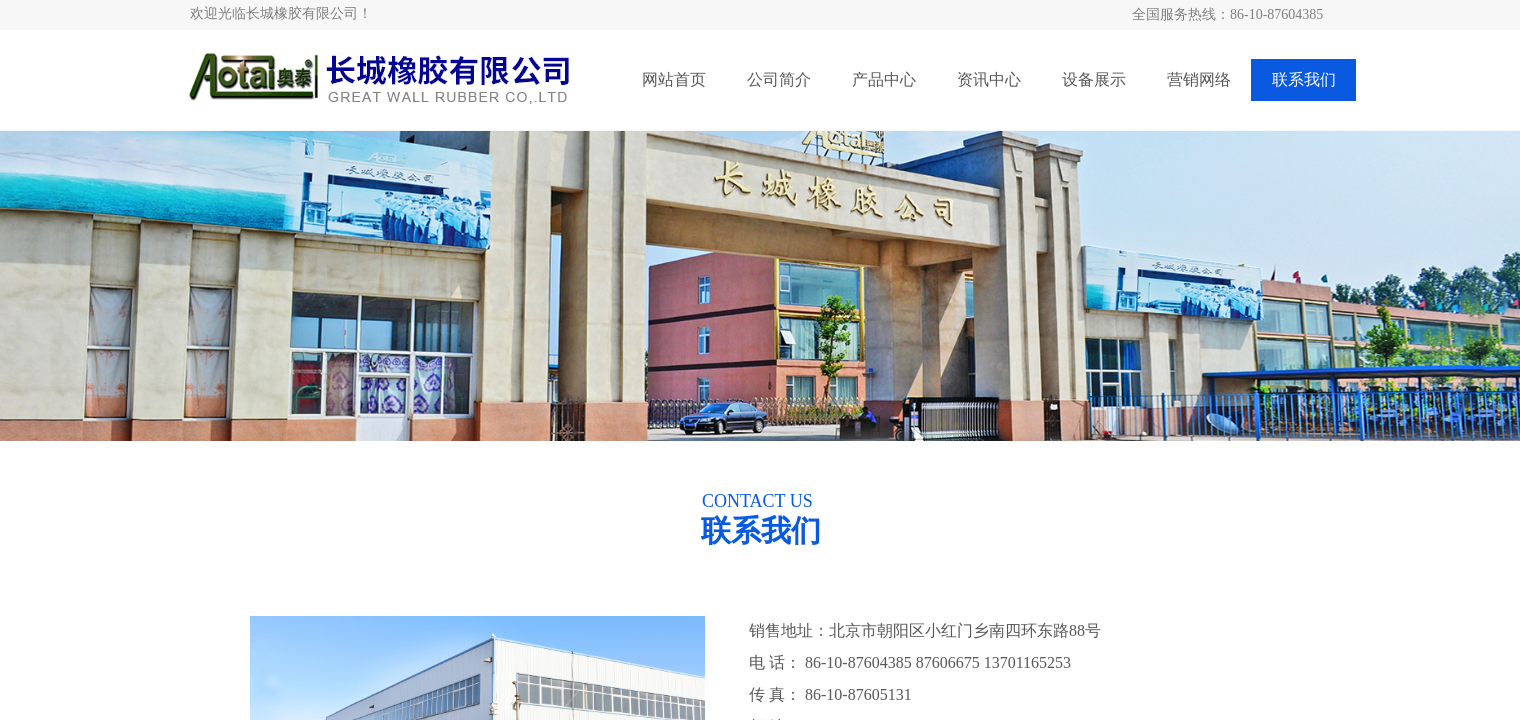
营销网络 (1199, 79)
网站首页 (674, 79)
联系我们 (1304, 79)
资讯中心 (989, 79)
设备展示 (1094, 79)
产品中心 (884, 79)
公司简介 (779, 79)
